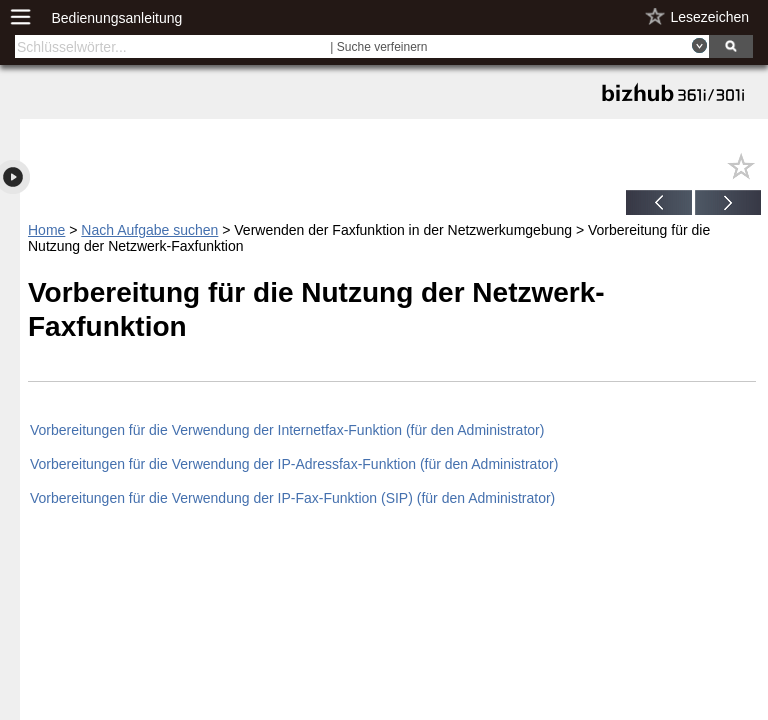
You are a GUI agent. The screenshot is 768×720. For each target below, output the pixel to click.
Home (46, 230)
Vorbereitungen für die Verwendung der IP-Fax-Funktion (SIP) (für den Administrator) (292, 498)
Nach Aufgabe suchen (149, 230)
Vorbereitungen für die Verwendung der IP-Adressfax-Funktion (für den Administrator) (294, 464)
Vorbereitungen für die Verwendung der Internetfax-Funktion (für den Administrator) (287, 430)
